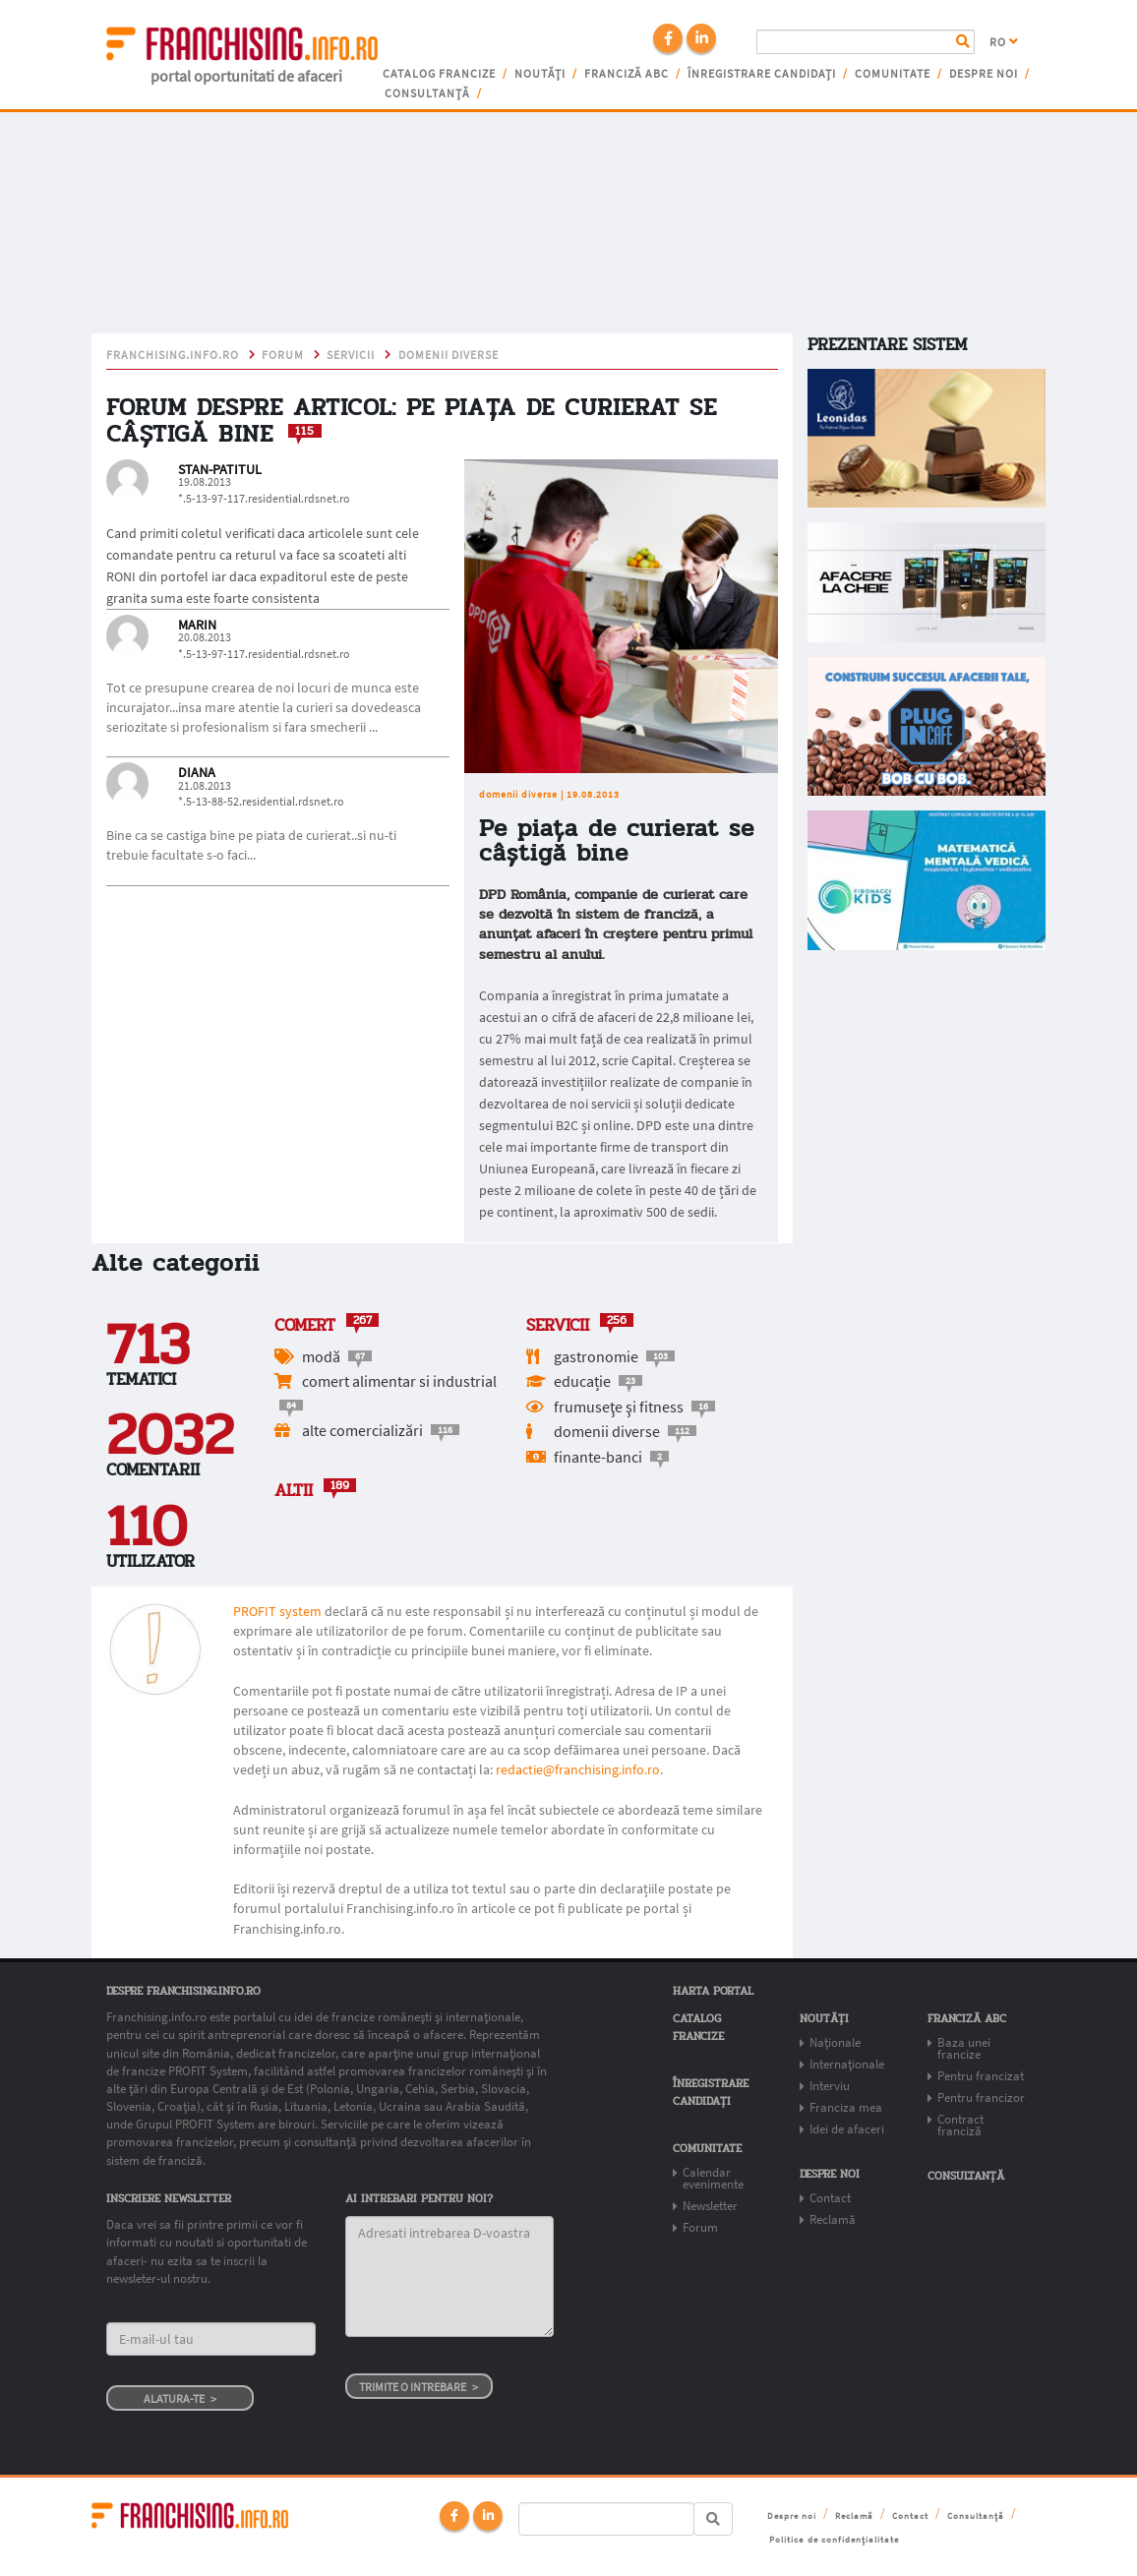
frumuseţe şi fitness (619, 1406)
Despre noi (983, 74)
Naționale (835, 2042)
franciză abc (626, 74)
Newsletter (710, 2205)
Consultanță (427, 93)
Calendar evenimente (713, 2178)
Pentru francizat (980, 2075)
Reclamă (832, 2219)
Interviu (829, 2085)
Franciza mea (845, 2107)
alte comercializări (362, 1430)
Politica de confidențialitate (834, 2539)
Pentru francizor (981, 2097)
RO (1004, 42)
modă (321, 1356)
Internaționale (846, 2064)
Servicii (351, 355)
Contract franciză (960, 2125)
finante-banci (598, 1457)
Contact (830, 2197)
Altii (293, 1490)
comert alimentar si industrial (399, 1381)
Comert (304, 1325)
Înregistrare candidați (762, 74)
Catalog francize (439, 74)
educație (582, 1381)
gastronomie (596, 1356)
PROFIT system (277, 1611)
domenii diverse (448, 355)
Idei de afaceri (846, 2129)
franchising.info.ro (172, 355)
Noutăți (540, 74)
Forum (283, 355)
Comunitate (892, 74)
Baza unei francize (963, 2048)
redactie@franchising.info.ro (578, 1769)
